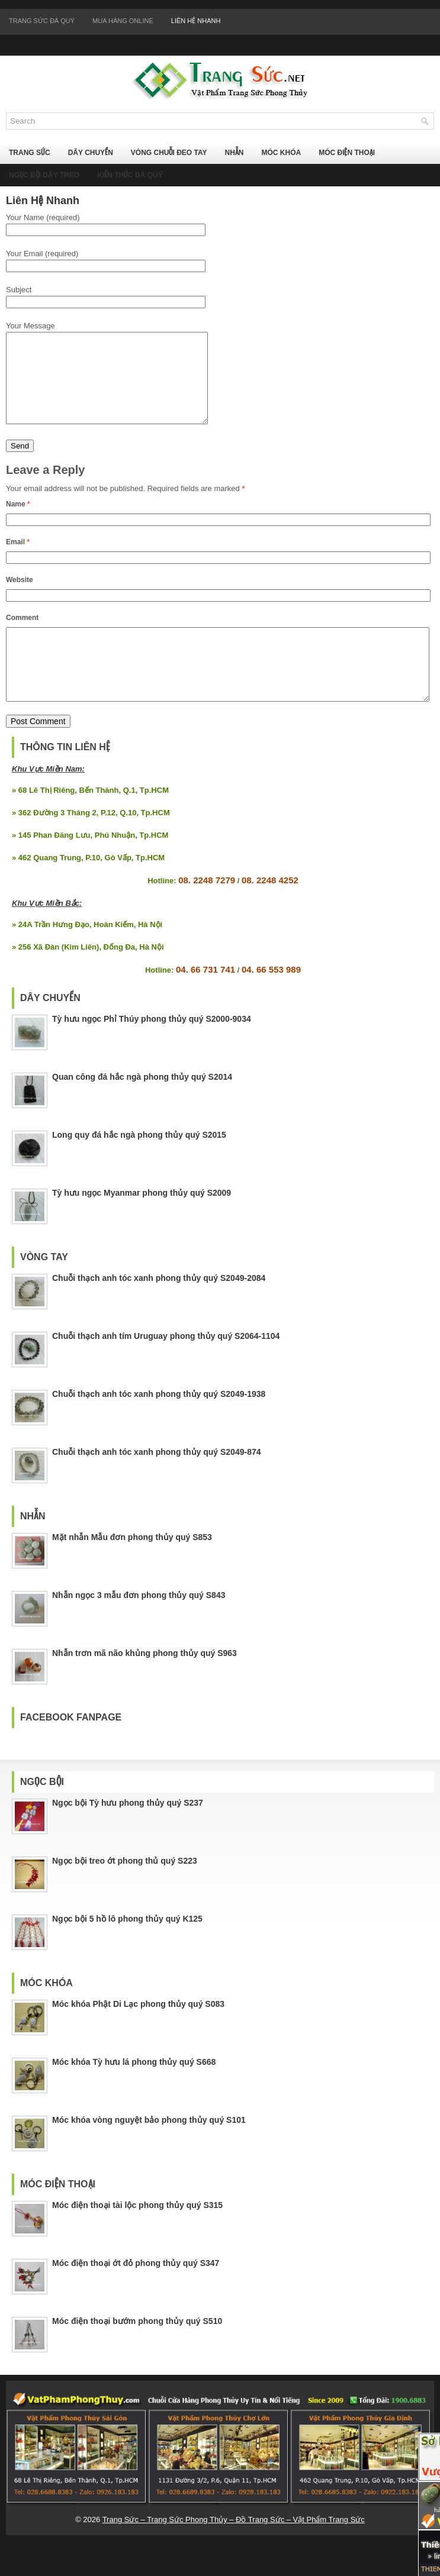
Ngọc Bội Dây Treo (44, 175)
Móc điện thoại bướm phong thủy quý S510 (137, 2353)
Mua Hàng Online (122, 20)
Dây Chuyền (90, 153)
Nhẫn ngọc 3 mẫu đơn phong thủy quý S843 (138, 1627)
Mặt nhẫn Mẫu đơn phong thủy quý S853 (132, 1569)
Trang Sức (29, 153)
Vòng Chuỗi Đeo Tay (169, 153)
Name (18, 522)
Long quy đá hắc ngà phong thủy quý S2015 (139, 1166)
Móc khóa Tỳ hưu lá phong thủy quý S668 (134, 2094)
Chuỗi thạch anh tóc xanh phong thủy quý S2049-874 (156, 1484)
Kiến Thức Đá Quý (130, 175)
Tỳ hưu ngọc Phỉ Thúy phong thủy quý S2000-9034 (151, 1050)
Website (19, 597)
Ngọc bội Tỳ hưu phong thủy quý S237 (127, 1834)
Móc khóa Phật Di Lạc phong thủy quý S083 (138, 2036)
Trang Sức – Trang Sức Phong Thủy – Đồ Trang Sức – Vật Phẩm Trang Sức (233, 2551)
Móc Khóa (281, 153)
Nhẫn (233, 153)
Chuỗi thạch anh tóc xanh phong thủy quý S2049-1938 (158, 1426)
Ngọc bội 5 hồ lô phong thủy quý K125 (127, 1950)
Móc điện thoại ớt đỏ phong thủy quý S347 (135, 2295)
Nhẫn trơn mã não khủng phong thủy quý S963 (144, 1685)
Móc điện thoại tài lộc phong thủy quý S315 (137, 2237)
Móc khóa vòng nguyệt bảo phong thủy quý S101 (149, 2152)
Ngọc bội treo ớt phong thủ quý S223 (124, 1892)
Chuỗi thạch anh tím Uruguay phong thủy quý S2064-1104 (166, 1368)
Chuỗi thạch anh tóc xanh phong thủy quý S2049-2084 (158, 1310)
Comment (22, 635)
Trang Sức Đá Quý (42, 20)
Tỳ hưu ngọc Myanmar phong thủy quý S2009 (141, 1224)
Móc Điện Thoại (347, 153)
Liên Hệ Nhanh (196, 20)
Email (18, 560)
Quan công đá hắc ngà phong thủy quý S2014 (142, 1108)
